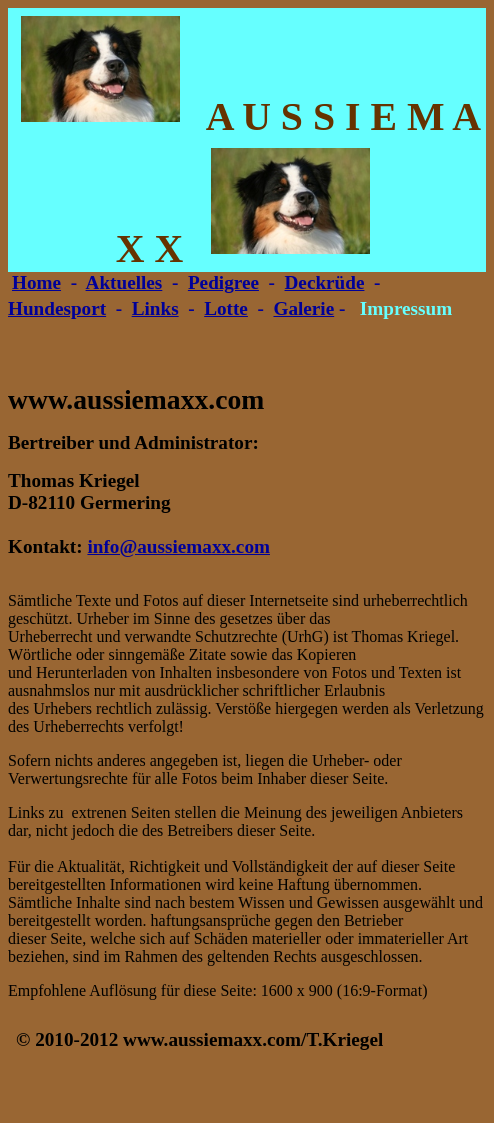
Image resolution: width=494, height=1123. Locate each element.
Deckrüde (325, 282)
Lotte (226, 308)
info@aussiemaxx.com (178, 546)
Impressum (406, 308)
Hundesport (57, 308)
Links (155, 308)
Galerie (303, 308)
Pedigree (223, 282)
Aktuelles (124, 282)
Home (36, 282)
